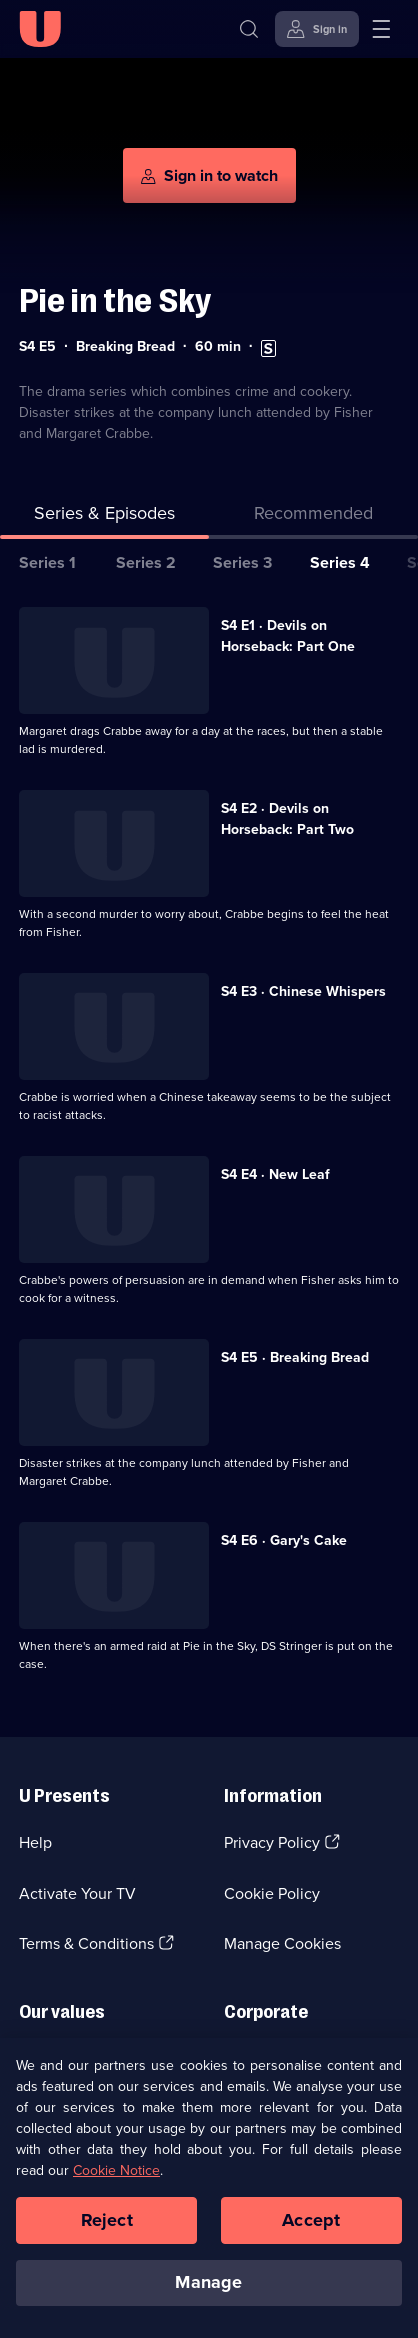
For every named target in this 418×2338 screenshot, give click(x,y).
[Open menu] (381, 29)
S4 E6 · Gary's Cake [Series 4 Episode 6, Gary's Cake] (284, 1540)
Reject (107, 2221)
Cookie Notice (116, 2171)
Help (35, 1842)
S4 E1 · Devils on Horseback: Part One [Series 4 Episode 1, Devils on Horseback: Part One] (288, 636)
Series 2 (146, 562)
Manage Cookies (282, 1943)
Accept (311, 2221)
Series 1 (47, 562)
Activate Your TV (77, 1893)
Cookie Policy (272, 1893)
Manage (208, 2284)
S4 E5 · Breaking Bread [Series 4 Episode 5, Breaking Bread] (295, 1357)
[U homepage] (40, 29)
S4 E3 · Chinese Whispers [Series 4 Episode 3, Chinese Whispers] (303, 991)
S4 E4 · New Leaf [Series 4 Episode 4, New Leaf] (275, 1174)
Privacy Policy (272, 1842)
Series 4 (340, 562)
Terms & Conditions (86, 1943)
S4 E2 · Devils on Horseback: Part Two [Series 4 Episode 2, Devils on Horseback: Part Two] (287, 819)
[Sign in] (317, 29)
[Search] (249, 29)
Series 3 (242, 562)
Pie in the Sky (115, 300)
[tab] (313, 517)
